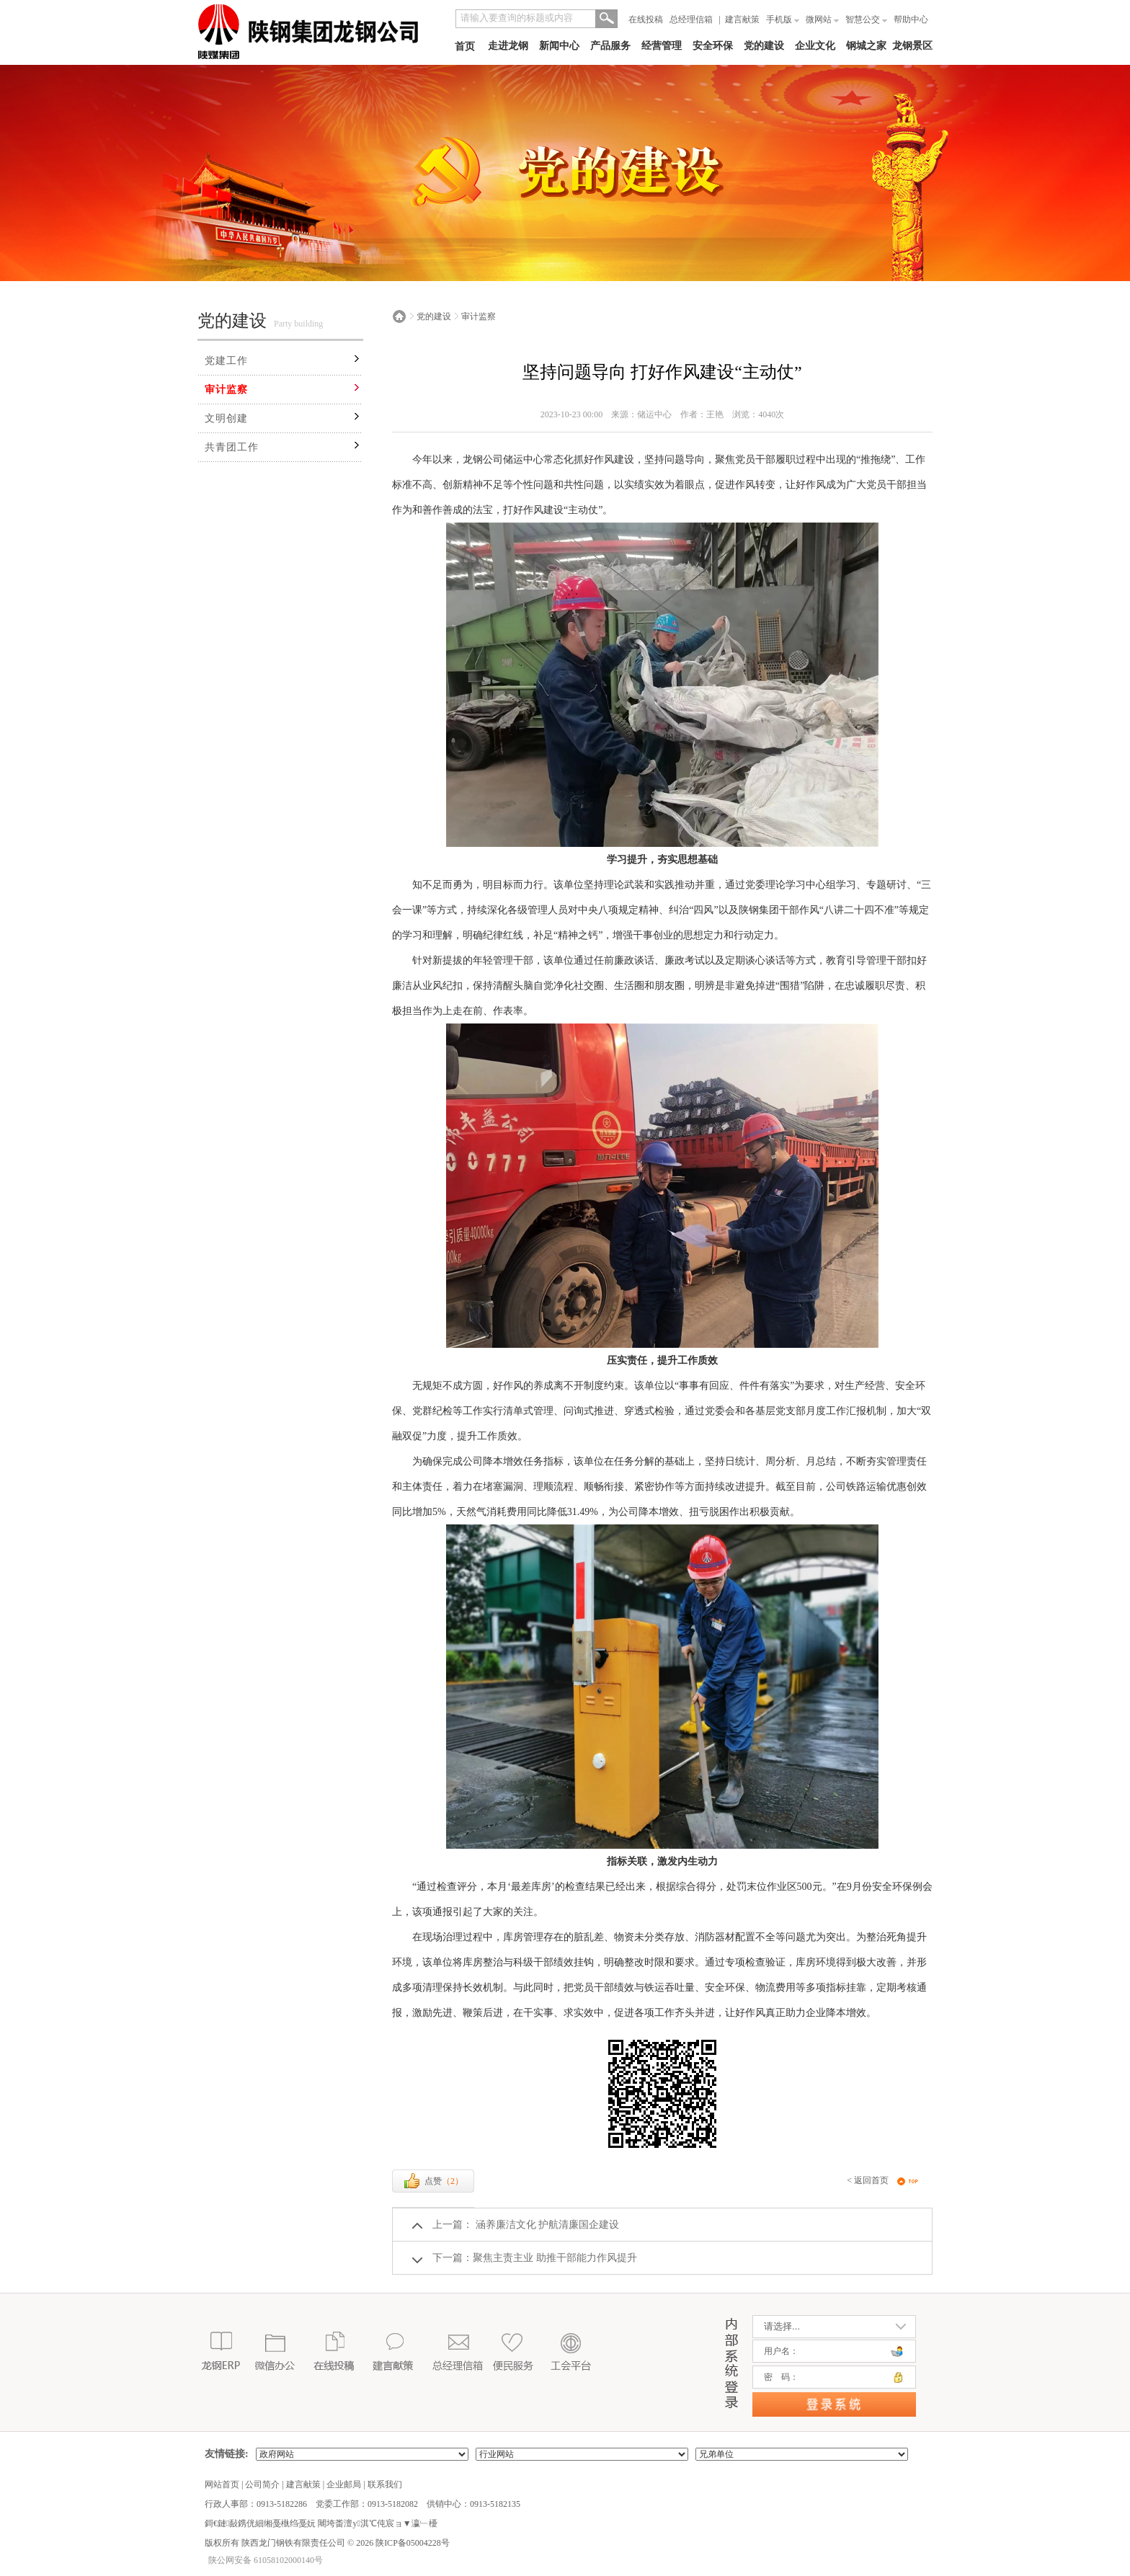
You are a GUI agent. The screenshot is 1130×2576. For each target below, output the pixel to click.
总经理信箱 (691, 19)
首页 (465, 46)
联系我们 (385, 2484)
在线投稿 (645, 19)
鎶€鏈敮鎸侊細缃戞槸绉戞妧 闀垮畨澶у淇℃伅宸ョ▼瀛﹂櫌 (321, 2523)
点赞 (433, 2181)
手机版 (782, 19)
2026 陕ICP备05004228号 (402, 2543)
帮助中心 (911, 19)
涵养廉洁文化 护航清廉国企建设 (546, 2224)
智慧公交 (866, 19)
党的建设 (764, 45)
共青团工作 (232, 447)
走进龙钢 (508, 45)
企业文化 (815, 45)
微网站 (822, 19)
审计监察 (226, 389)
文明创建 (226, 418)
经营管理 (661, 45)
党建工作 (226, 360)
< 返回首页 (868, 2180)
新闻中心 (559, 45)
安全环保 (713, 45)
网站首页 (222, 2484)
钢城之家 (866, 45)
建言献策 (742, 19)
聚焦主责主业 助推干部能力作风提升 (555, 2257)
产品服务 (610, 45)
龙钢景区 (912, 45)
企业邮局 (343, 2484)
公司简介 (262, 2484)
